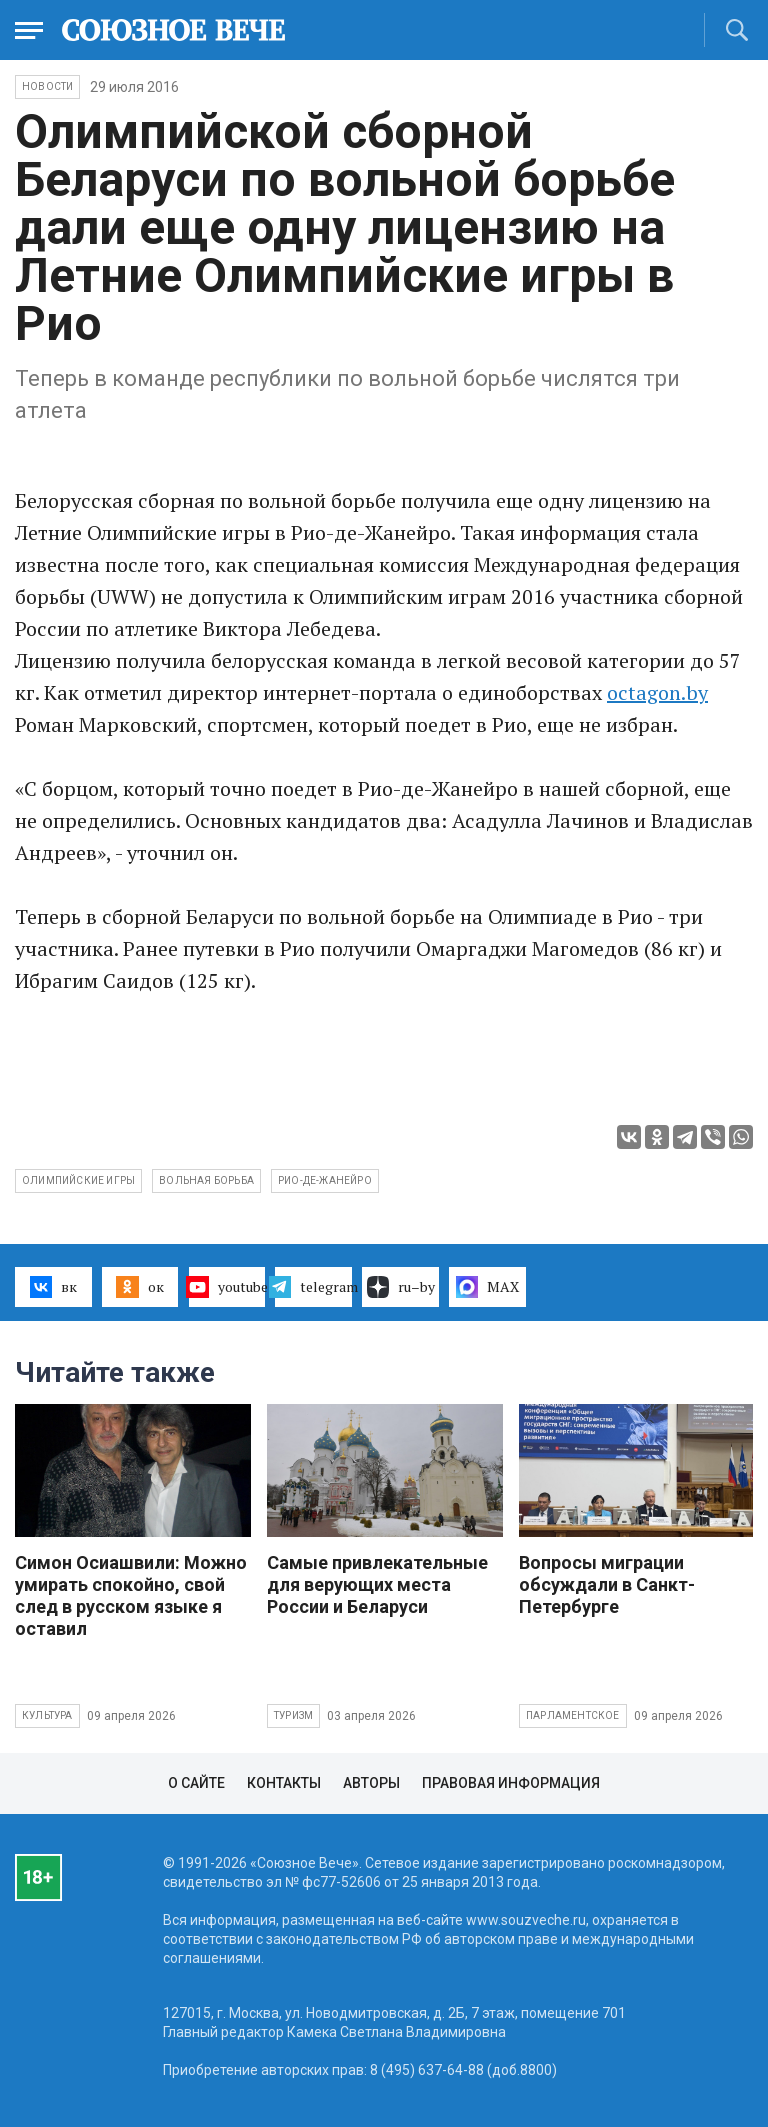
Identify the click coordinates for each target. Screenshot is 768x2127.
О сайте (196, 1783)
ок (139, 1287)
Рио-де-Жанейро (325, 1180)
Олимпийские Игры (78, 1180)
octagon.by (657, 692)
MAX (487, 1287)
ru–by (401, 1287)
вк (53, 1287)
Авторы (371, 1783)
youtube (227, 1287)
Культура (47, 1715)
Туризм (293, 1715)
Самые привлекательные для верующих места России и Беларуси (377, 1584)
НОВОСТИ (47, 86)
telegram (313, 1287)
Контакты (284, 1783)
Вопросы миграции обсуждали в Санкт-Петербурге (607, 1584)
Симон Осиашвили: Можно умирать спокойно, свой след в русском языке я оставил (131, 1595)
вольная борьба (206, 1180)
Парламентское (573, 1715)
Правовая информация (511, 1783)
